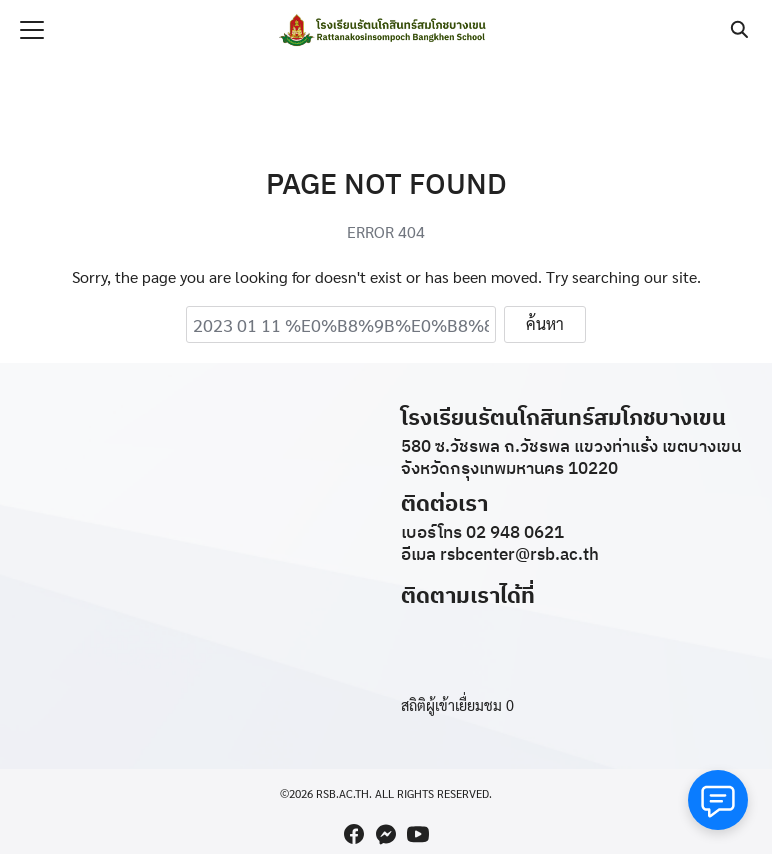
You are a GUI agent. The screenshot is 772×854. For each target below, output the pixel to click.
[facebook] (354, 834)
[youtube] (418, 834)
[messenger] (386, 834)
